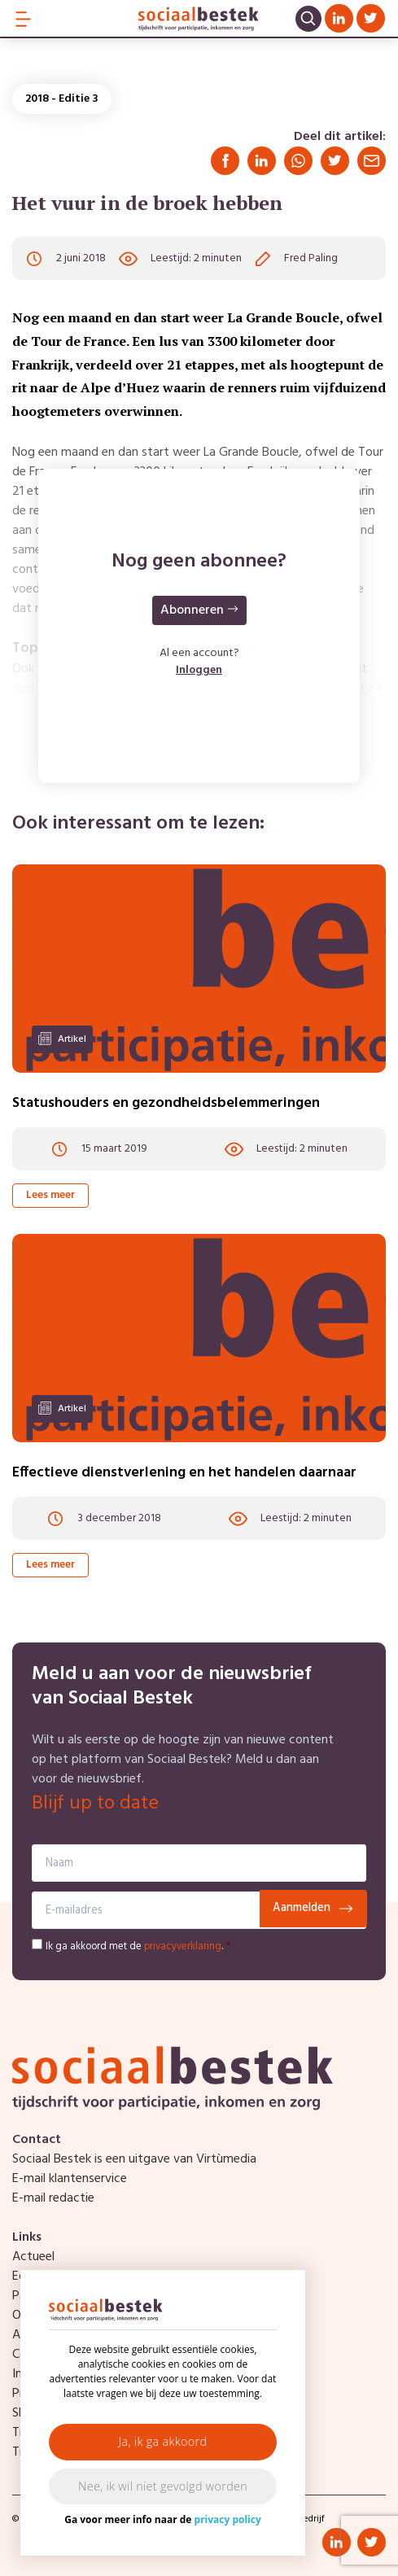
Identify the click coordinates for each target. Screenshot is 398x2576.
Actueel (33, 2257)
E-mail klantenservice (69, 2178)
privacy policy (228, 2519)
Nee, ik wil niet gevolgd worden (162, 2486)
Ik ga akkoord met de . (138, 1946)
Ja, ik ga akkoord (163, 2441)
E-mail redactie (53, 2198)
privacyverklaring (182, 1946)
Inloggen (199, 670)
